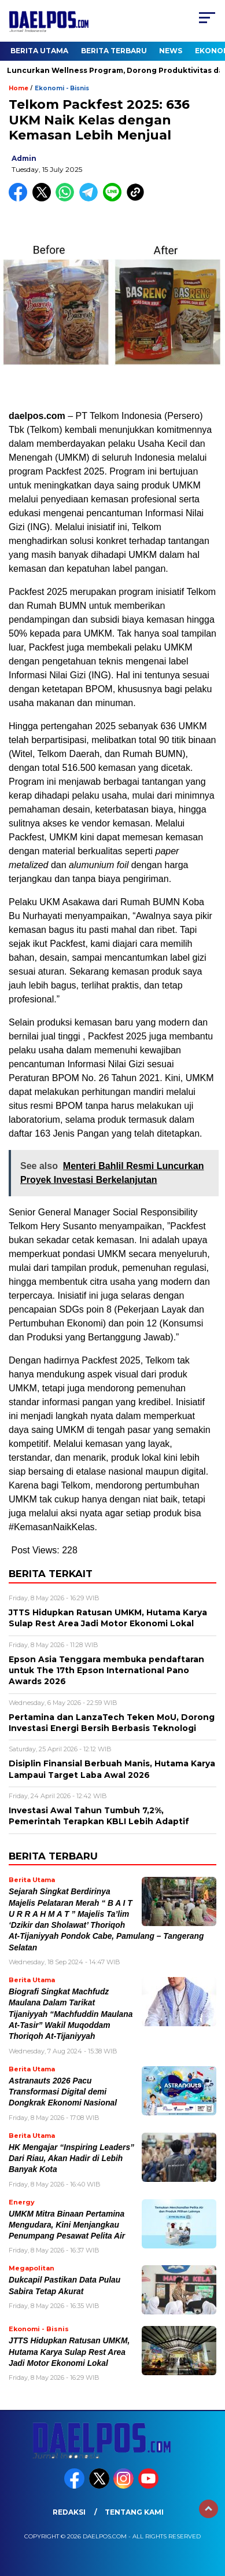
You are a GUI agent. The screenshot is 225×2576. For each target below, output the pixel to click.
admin (24, 158)
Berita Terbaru (114, 50)
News (170, 50)
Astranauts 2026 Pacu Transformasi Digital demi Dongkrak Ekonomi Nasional (63, 2092)
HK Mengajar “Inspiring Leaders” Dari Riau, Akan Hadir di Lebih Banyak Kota (71, 2158)
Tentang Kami (134, 2512)
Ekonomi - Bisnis (62, 88)
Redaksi (69, 2512)
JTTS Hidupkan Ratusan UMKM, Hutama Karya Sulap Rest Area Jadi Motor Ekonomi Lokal (69, 2352)
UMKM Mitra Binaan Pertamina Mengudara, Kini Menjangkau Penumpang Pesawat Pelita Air (67, 2225)
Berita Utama (39, 50)
